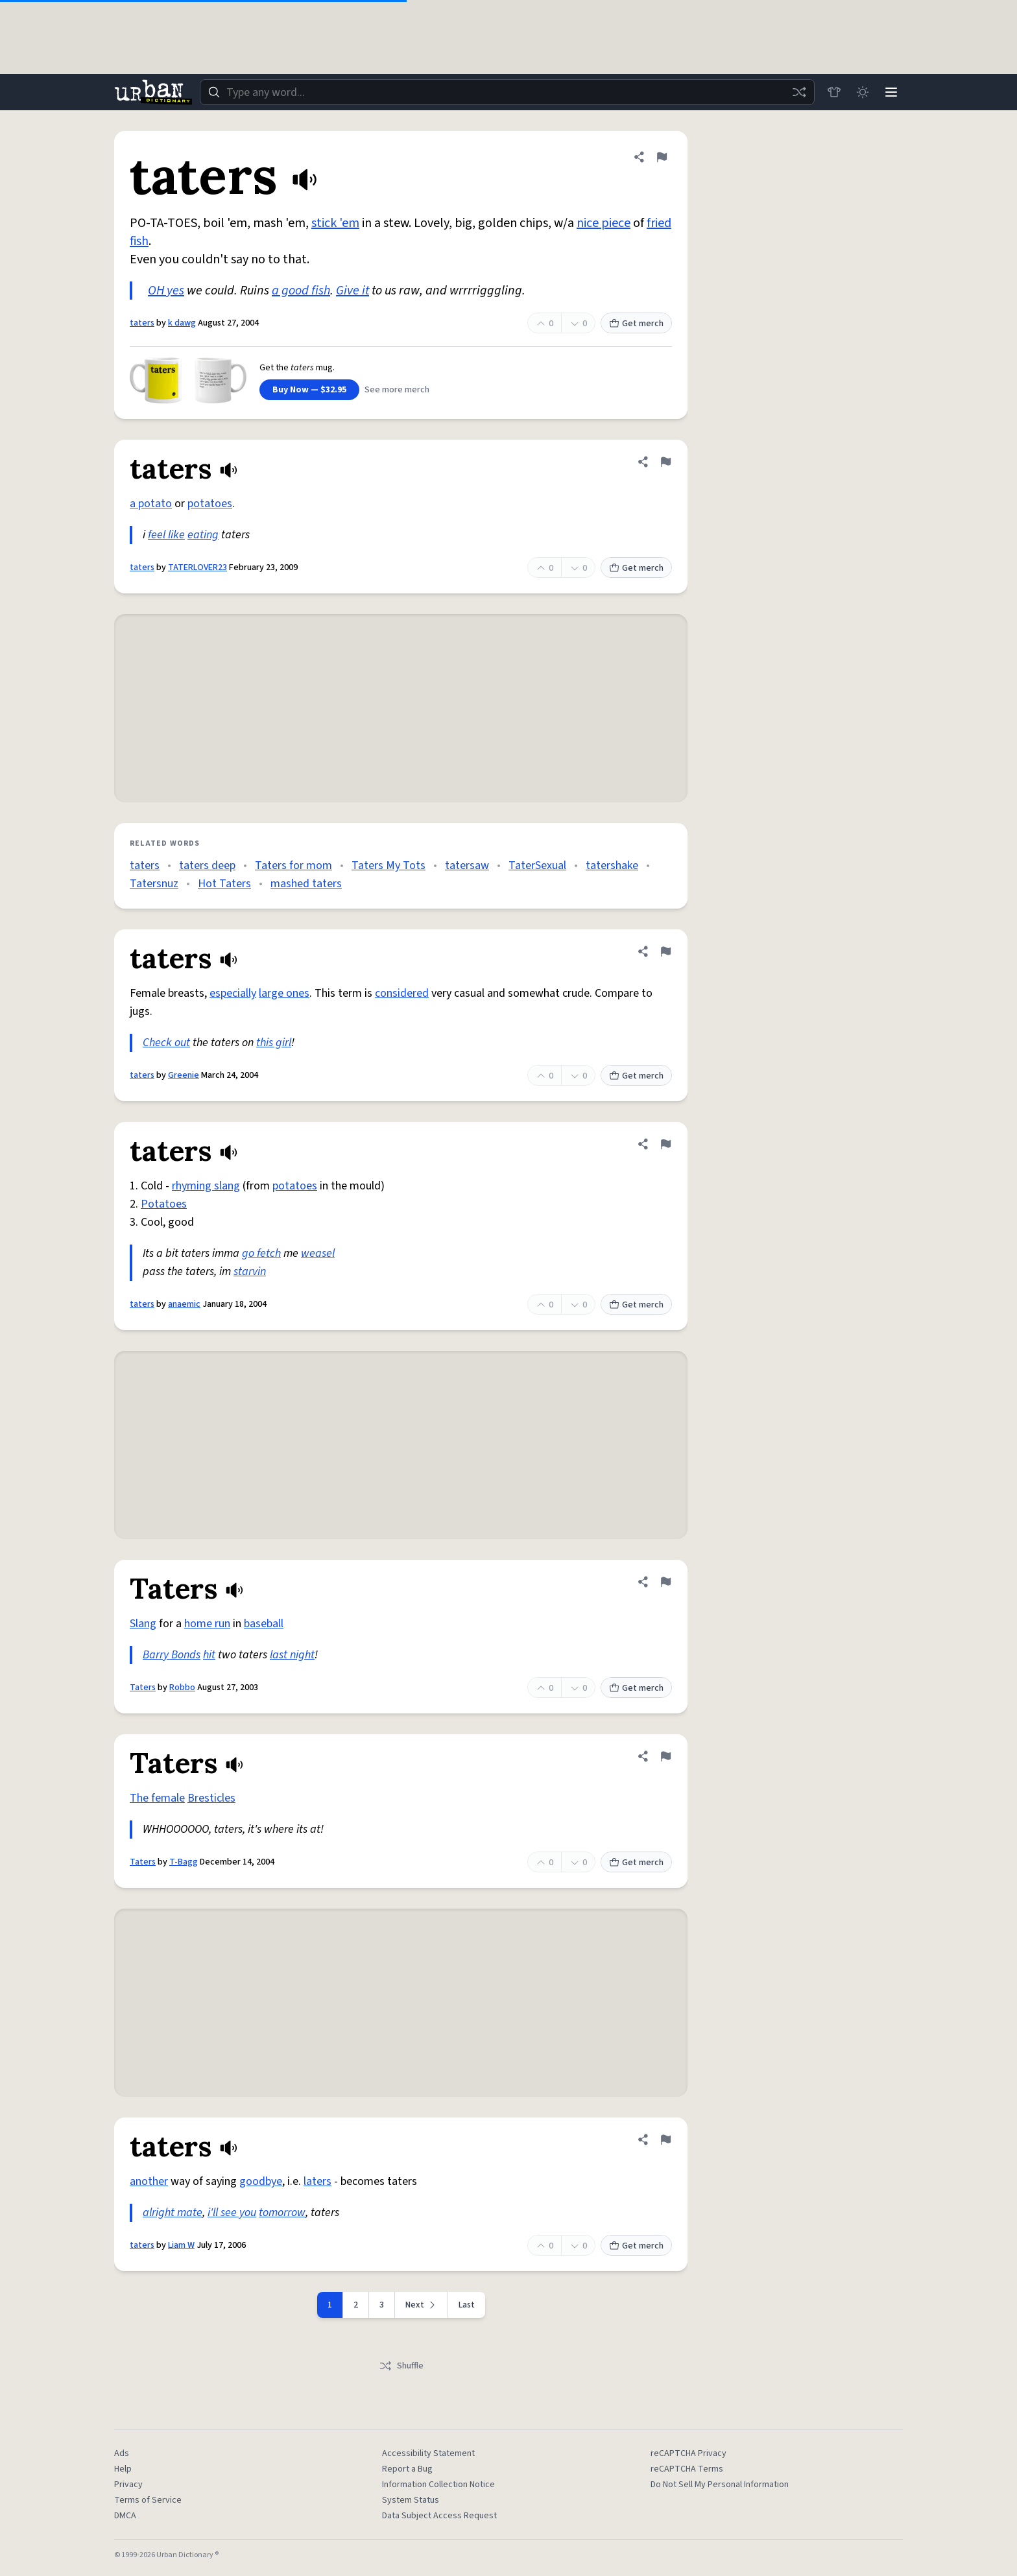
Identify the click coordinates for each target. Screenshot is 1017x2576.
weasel (318, 1253)
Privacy (128, 2484)
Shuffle (401, 2365)
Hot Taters (224, 884)
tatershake (612, 865)
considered (402, 993)
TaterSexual (537, 865)
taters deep (207, 865)
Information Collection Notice (438, 2484)
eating (203, 535)
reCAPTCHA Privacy (688, 2453)
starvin (249, 1271)
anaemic (184, 1304)
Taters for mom (293, 865)
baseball (263, 1624)
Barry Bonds (171, 1655)
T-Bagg (183, 1861)
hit (209, 1655)
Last (467, 2304)
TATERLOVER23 (197, 567)
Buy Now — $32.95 (309, 389)
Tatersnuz (154, 884)
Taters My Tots (388, 865)
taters (142, 322)
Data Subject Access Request (439, 2515)
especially (232, 993)
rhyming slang (206, 1186)
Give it (352, 290)
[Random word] (799, 92)
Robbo (182, 1687)
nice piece (603, 223)
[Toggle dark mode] (862, 92)
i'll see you (232, 2212)
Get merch (636, 323)
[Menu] (891, 92)
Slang (143, 1624)
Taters (143, 1687)
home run (207, 1624)
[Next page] (421, 2305)
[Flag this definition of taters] (661, 157)
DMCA (125, 2515)
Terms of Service (148, 2500)
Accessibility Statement (428, 2453)
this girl (273, 1042)
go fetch (261, 1253)
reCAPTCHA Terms (687, 2469)
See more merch (397, 389)
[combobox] (507, 92)
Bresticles (211, 1798)
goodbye (260, 2181)
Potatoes (164, 1204)
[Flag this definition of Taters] (665, 1581)
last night (292, 1655)
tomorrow (282, 2212)
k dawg (182, 322)
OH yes (166, 290)
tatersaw (467, 865)
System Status (410, 2500)
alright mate (172, 2212)
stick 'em (335, 223)
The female (157, 1798)
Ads (121, 2453)
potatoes (209, 503)
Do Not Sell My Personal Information (720, 2484)
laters (317, 2181)
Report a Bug (407, 2469)
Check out (166, 1042)
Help (123, 2469)
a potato (151, 503)
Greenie (183, 1075)
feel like (166, 535)
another (149, 2181)
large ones (284, 993)
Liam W (181, 2245)
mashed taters (306, 884)
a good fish (301, 290)
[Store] (834, 92)
